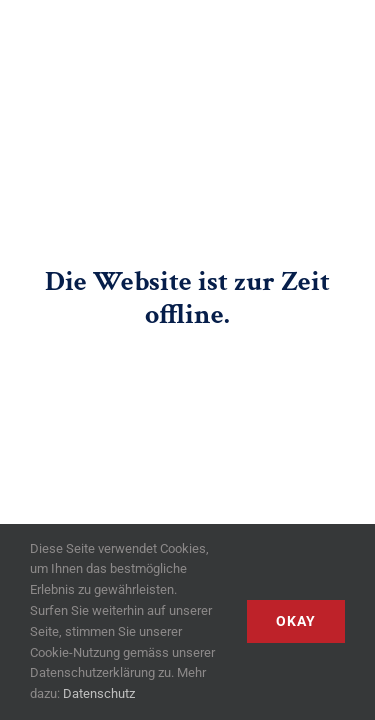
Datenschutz (99, 693)
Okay (296, 621)
